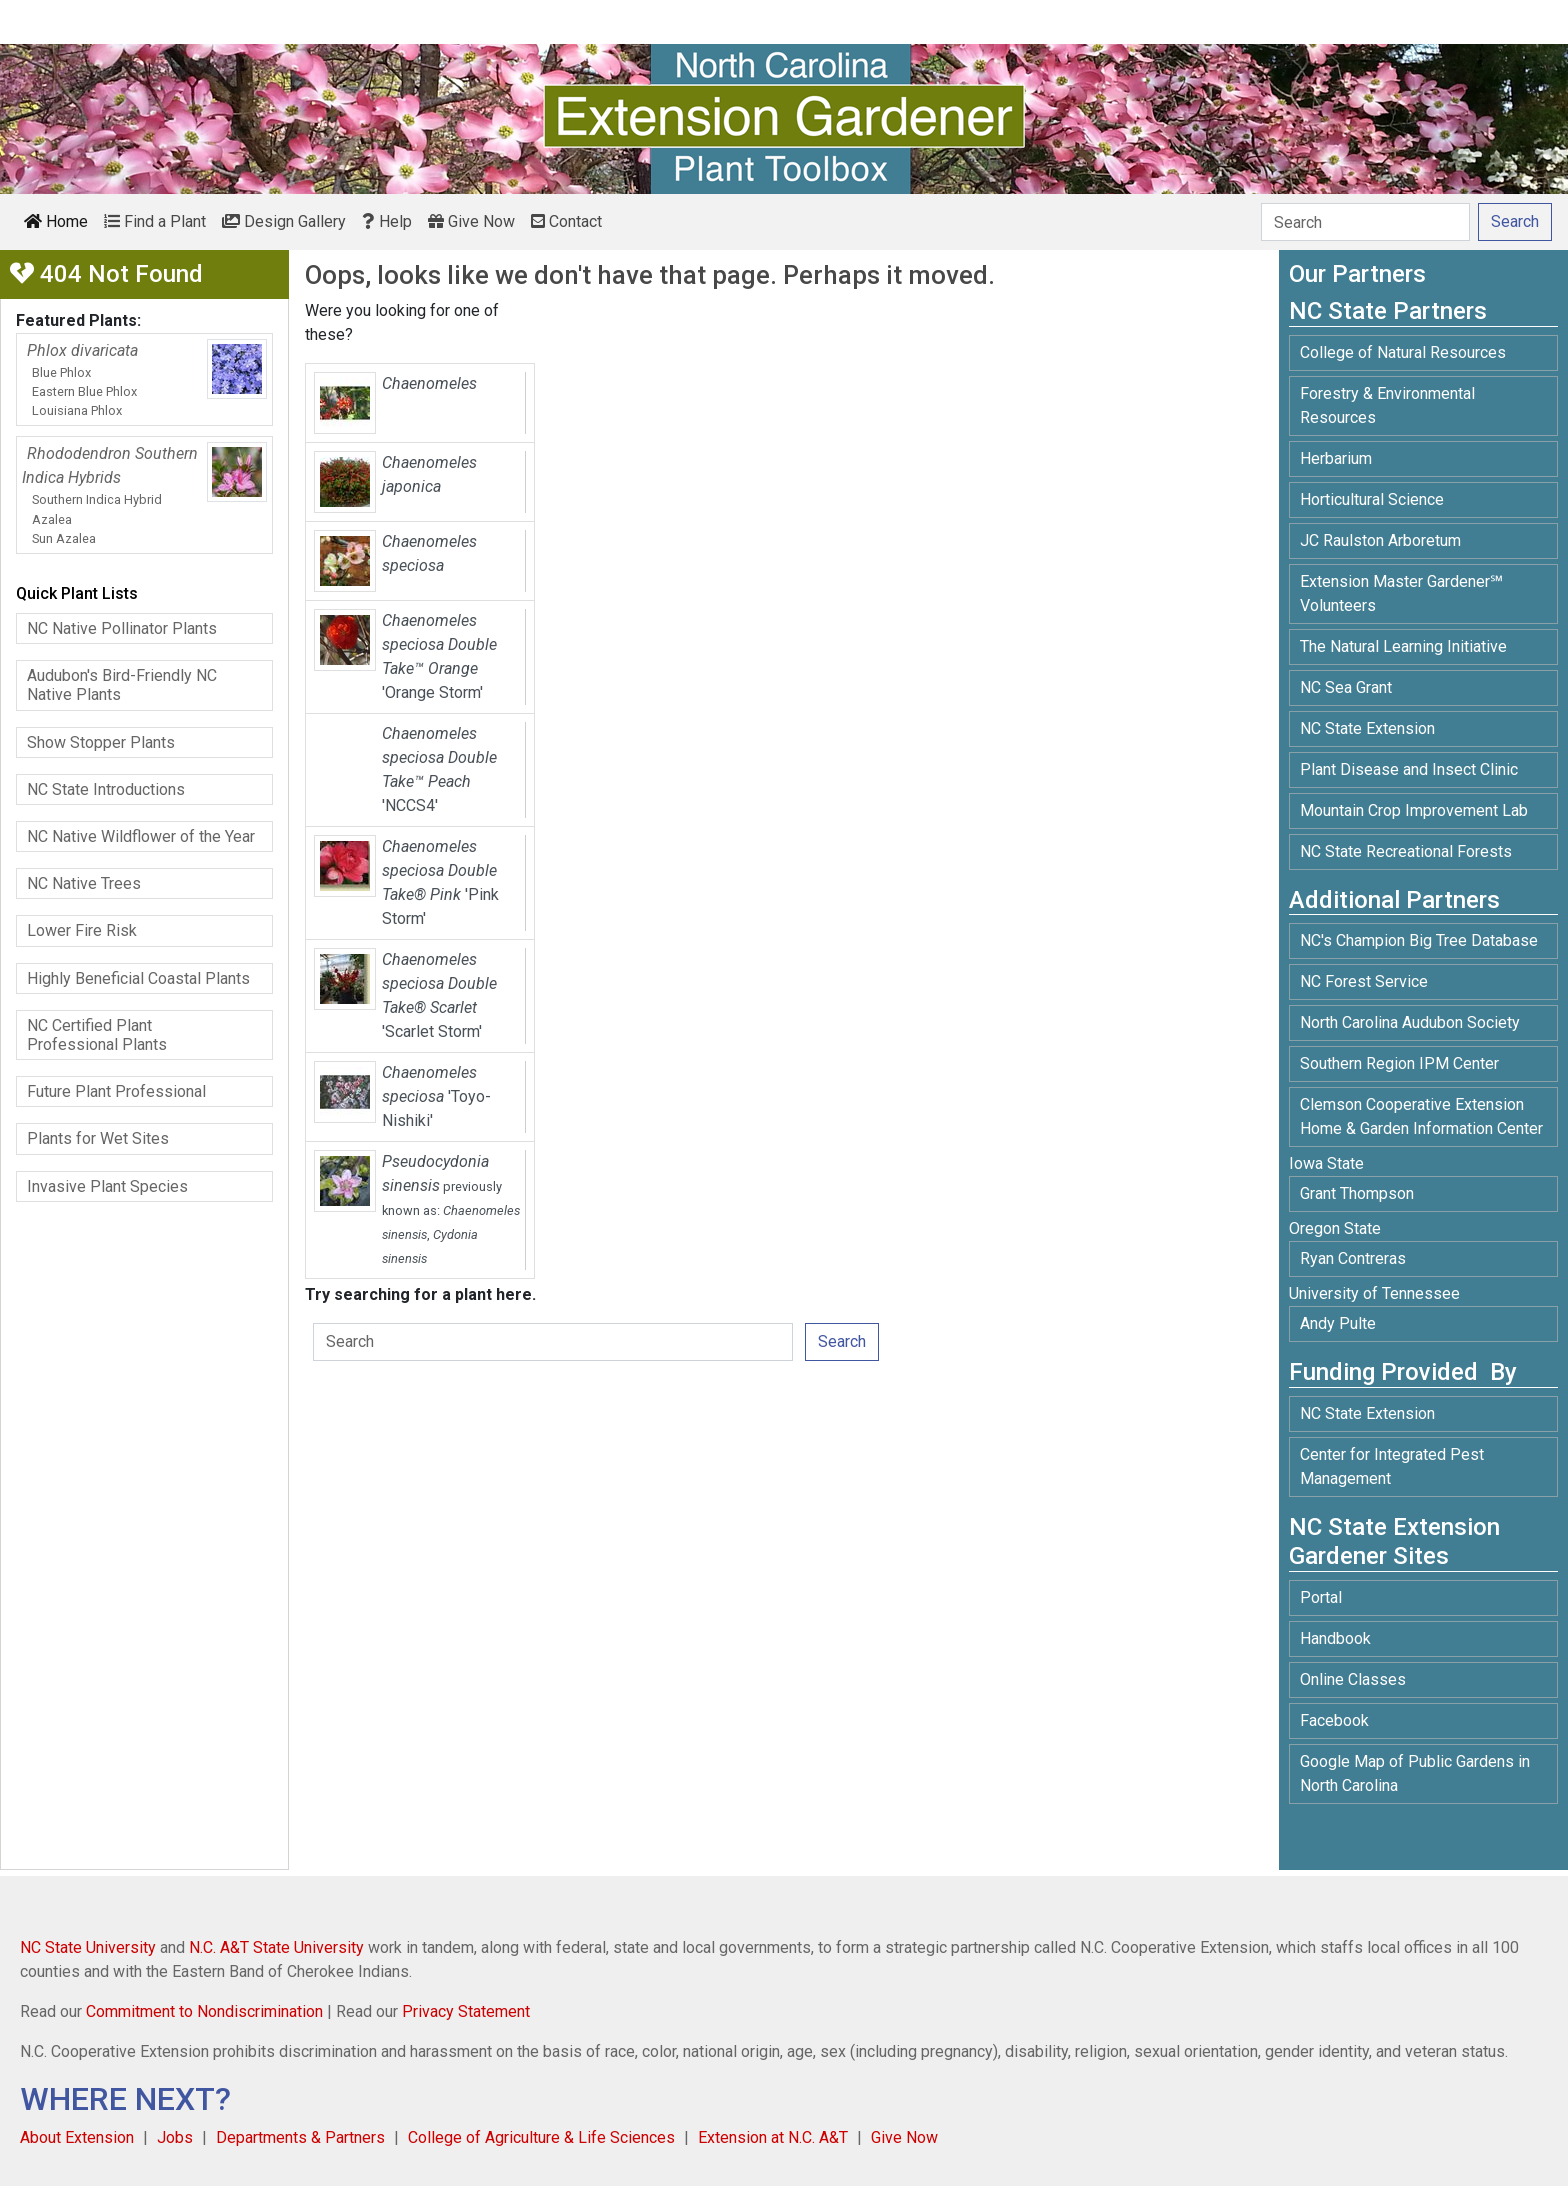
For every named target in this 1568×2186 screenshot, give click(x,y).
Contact (566, 221)
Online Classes (1353, 1679)
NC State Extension (1367, 728)
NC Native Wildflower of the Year (141, 836)
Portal (1321, 1597)
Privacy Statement (466, 2011)
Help (387, 221)
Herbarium (1336, 458)
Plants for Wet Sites (98, 1138)
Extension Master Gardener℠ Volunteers (1401, 593)
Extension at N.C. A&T (773, 2137)
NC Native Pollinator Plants (122, 628)
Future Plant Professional (116, 1091)
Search (842, 1341)
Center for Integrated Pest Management (1392, 1466)
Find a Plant (155, 221)
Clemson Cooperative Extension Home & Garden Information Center (1421, 1116)
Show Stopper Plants (101, 742)
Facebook (1334, 1720)
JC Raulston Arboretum (1380, 540)
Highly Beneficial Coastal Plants (138, 978)
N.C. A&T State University (276, 1947)
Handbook (1335, 1638)
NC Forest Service (1364, 981)
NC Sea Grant (1346, 687)
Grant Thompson (1357, 1193)
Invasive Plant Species (107, 1186)
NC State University (88, 1947)
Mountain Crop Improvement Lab (1414, 810)
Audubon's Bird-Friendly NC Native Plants (122, 685)
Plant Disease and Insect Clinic (1409, 769)
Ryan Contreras (1353, 1258)
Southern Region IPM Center (1399, 1063)
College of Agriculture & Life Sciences (541, 2137)
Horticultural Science (1372, 499)
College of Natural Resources (1403, 352)
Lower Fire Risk (82, 930)
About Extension (77, 2137)
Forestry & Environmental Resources (1387, 405)
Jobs (175, 2137)
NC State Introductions (106, 789)
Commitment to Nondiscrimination (204, 2011)
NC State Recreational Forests (1406, 851)
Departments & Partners (300, 2137)
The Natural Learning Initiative (1403, 646)
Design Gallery (284, 221)
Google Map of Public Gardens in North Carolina (1415, 1773)
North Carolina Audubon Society (1412, 1022)
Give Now (471, 221)
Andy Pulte (1338, 1323)
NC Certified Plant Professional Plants (97, 1035)
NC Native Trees (84, 883)
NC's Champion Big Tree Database (1419, 940)
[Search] (1365, 222)
